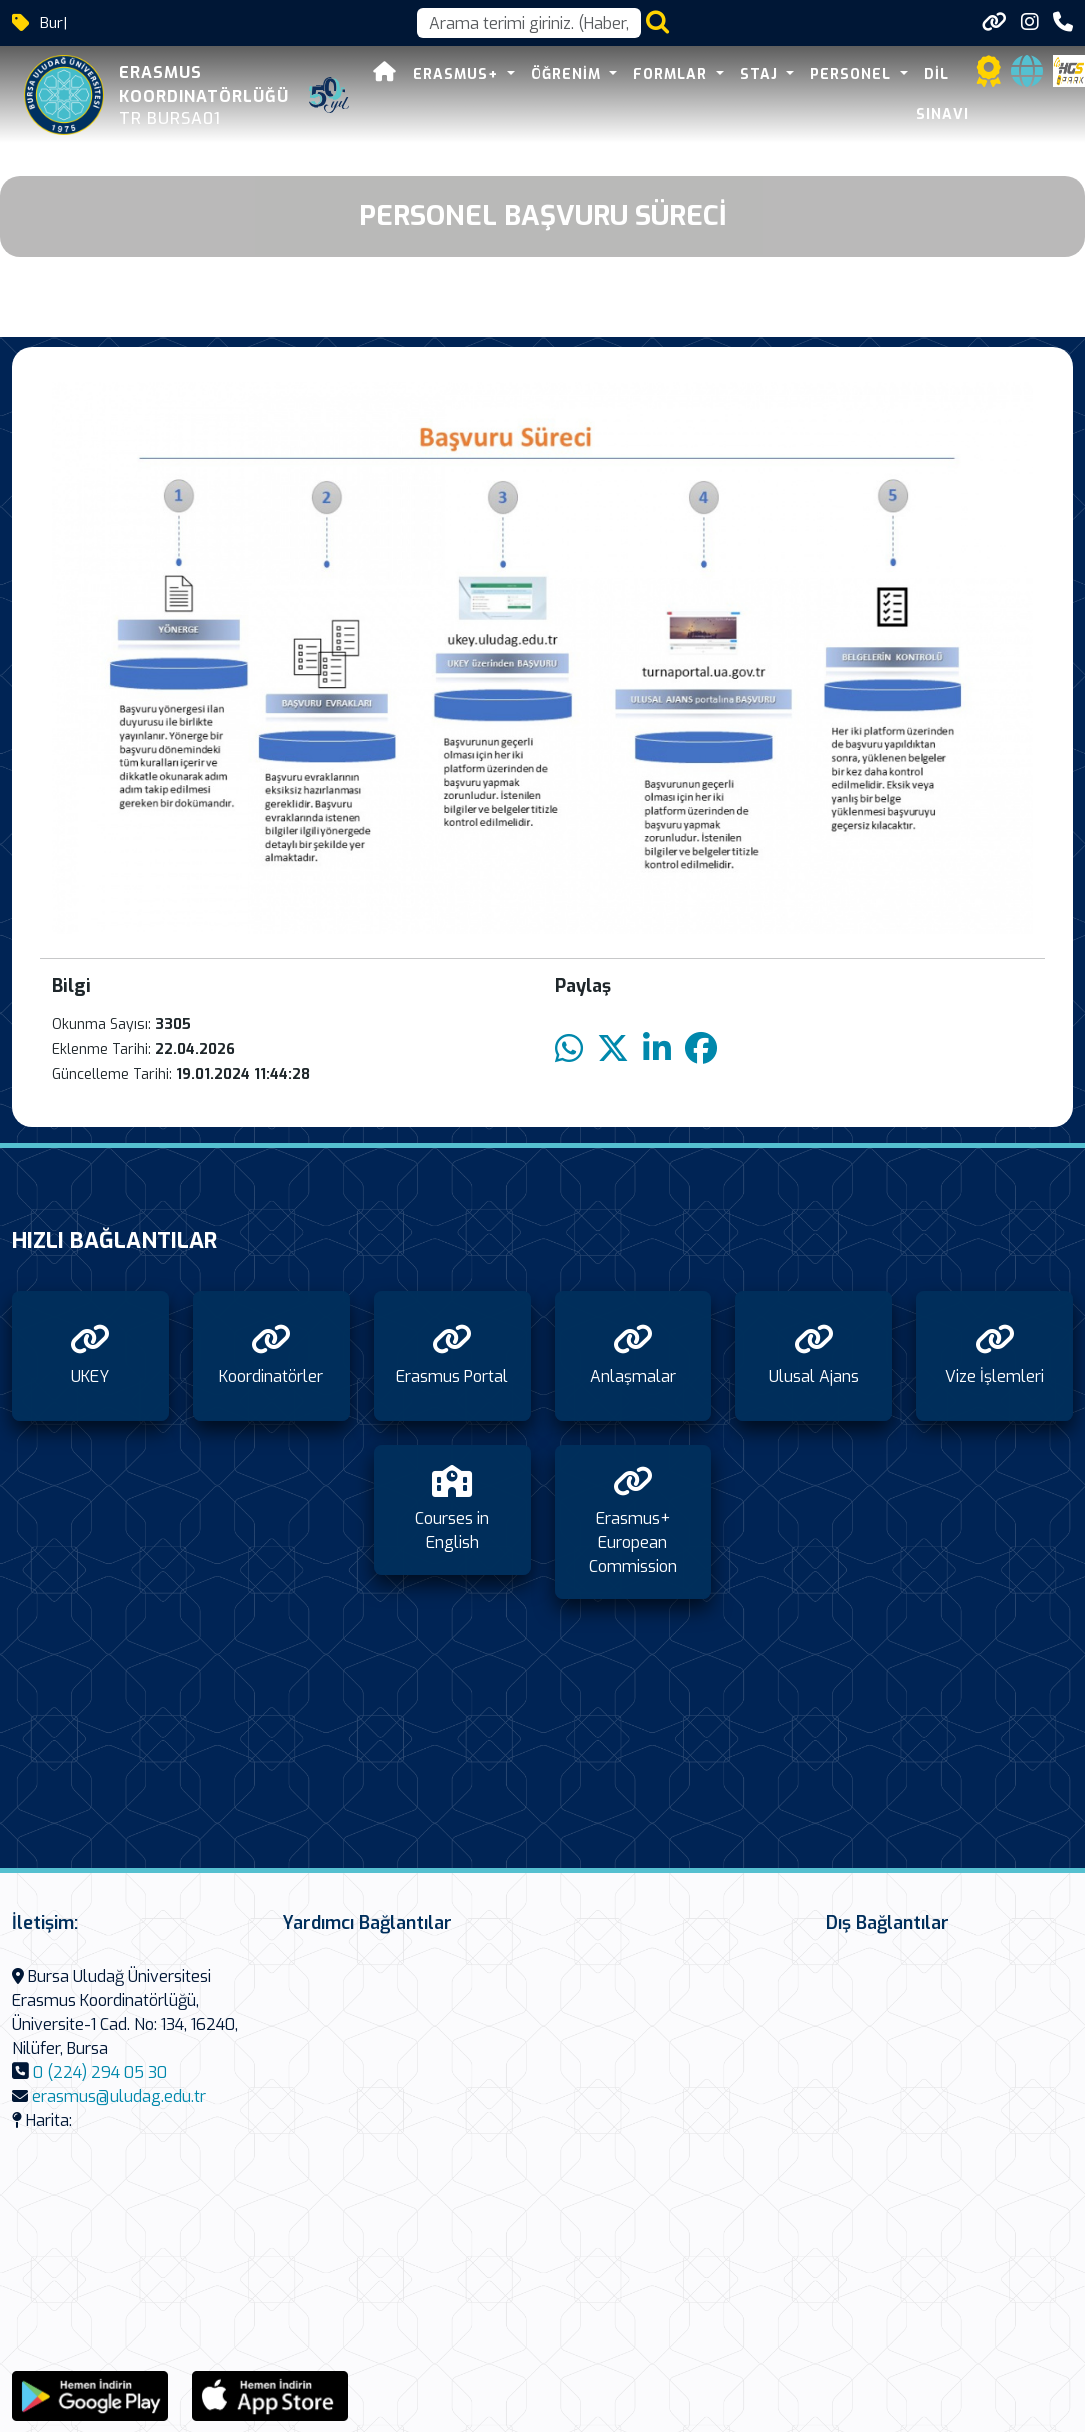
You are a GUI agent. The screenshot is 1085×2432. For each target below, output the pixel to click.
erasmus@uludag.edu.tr (119, 2096)
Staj (761, 74)
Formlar (672, 74)
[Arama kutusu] (529, 23)
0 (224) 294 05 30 (100, 2072)
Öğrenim (568, 74)
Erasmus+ (458, 74)
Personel (853, 74)
